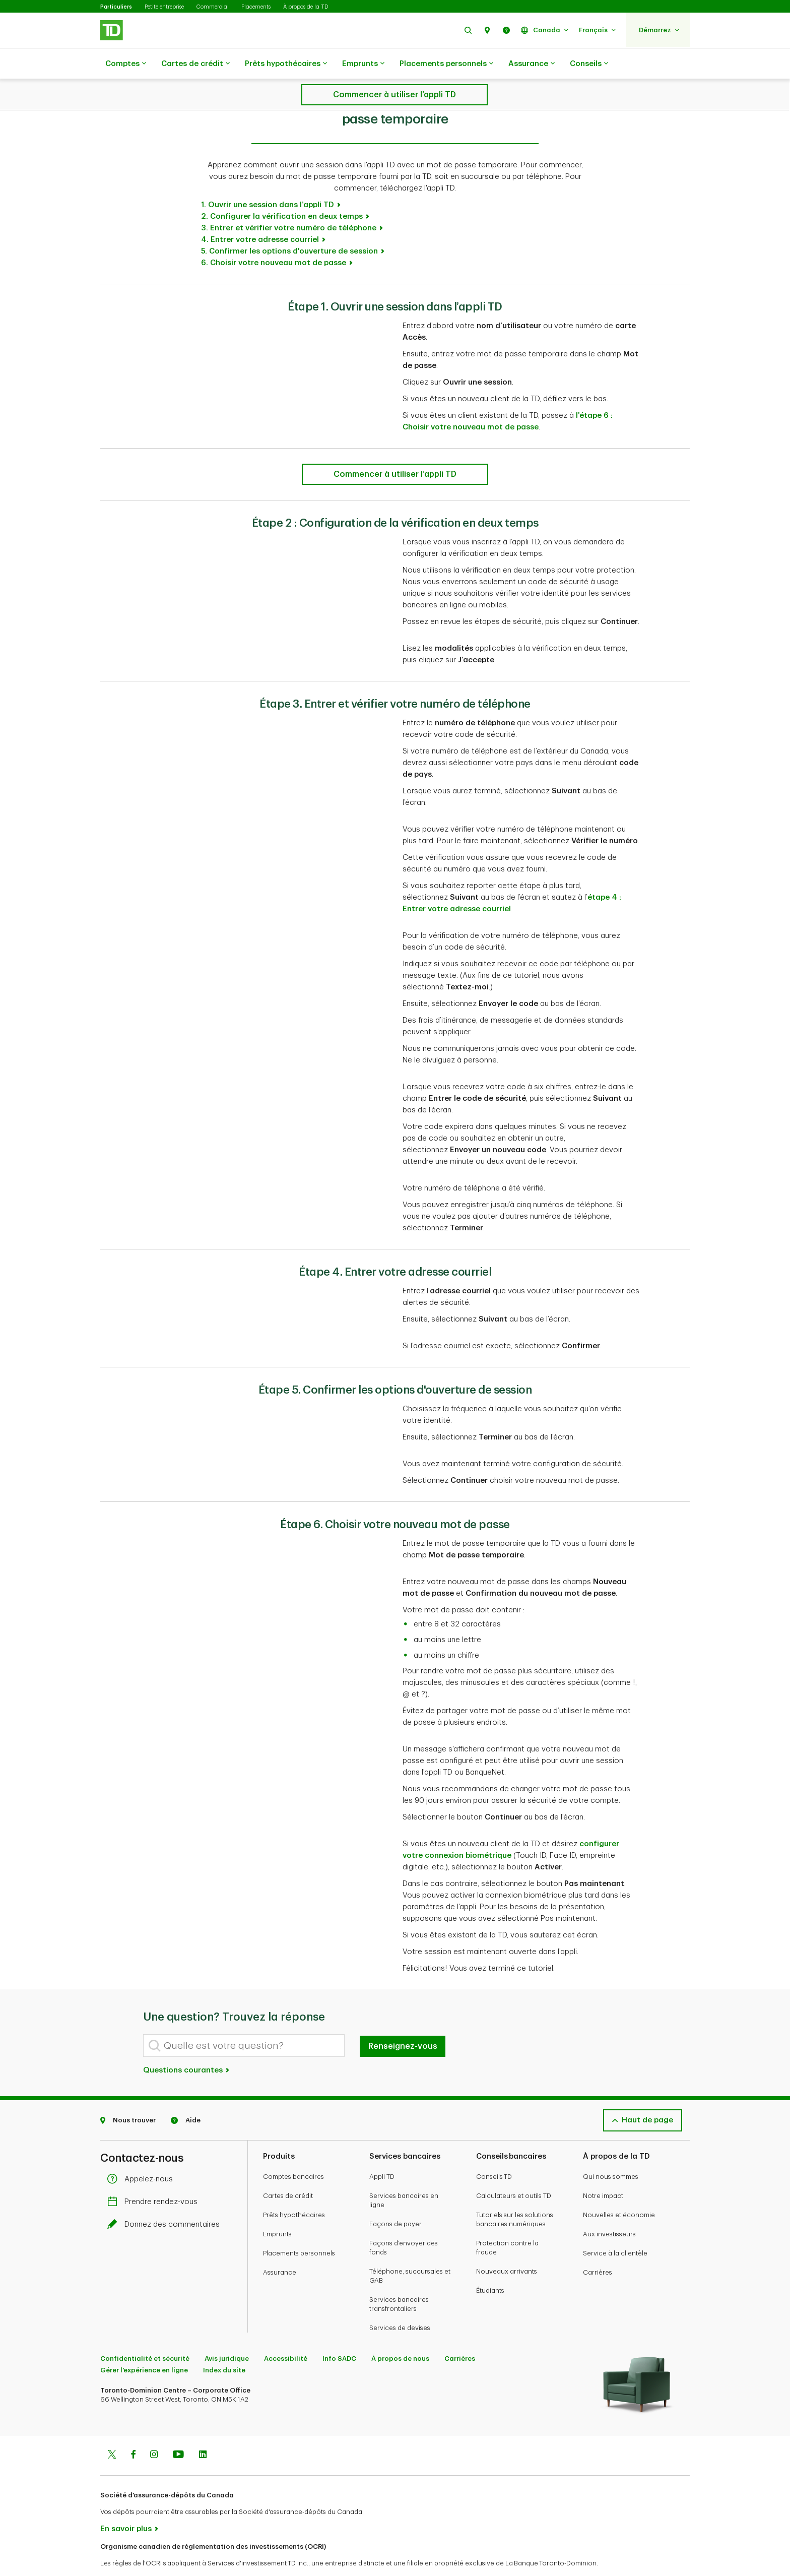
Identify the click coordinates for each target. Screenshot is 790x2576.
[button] (468, 30)
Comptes (125, 64)
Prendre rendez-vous (155, 2176)
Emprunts (363, 64)
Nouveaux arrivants (506, 2246)
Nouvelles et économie (619, 2189)
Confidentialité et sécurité (144, 2333)
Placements (256, 7)
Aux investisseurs (609, 2209)
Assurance (531, 64)
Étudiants (490, 2265)
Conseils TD (494, 2151)
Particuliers (116, 7)
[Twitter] (112, 2430)
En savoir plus (126, 2503)
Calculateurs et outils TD (513, 2170)
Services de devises (399, 2302)
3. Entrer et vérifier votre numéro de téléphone (288, 203)
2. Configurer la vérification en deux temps (282, 191)
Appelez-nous (142, 2154)
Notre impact (603, 2170)
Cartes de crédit (195, 64)
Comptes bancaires (293, 2151)
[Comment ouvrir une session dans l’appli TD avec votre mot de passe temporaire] (395, 449)
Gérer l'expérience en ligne (144, 2345)
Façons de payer (395, 2198)
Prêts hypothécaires (286, 64)
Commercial (212, 7)
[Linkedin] (203, 2430)
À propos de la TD (305, 7)
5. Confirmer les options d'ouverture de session (289, 226)
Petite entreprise (164, 7)
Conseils (589, 64)
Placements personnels (446, 64)
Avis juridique (227, 2333)
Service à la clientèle (615, 2228)
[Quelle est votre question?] (244, 2020)
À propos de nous (400, 2333)
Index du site (224, 2345)
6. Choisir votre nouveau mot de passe (273, 237)
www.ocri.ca (123, 2555)
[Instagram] (154, 2430)
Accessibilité (285, 2333)
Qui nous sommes (610, 2151)
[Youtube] (178, 2430)
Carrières (597, 2247)
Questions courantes (186, 2045)
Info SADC (339, 2333)
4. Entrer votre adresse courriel (260, 214)
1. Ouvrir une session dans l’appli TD (267, 179)
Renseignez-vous (402, 2021)
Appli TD (381, 2151)
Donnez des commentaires (166, 2199)
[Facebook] (133, 2430)
